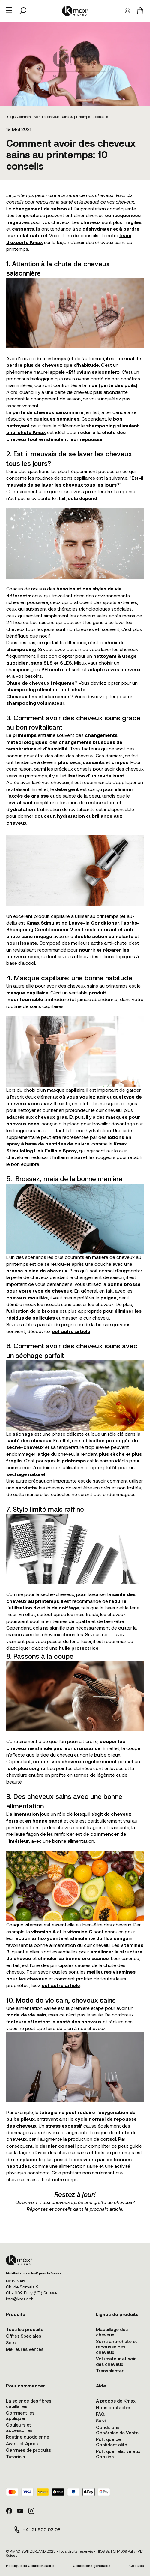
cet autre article (71, 1331)
